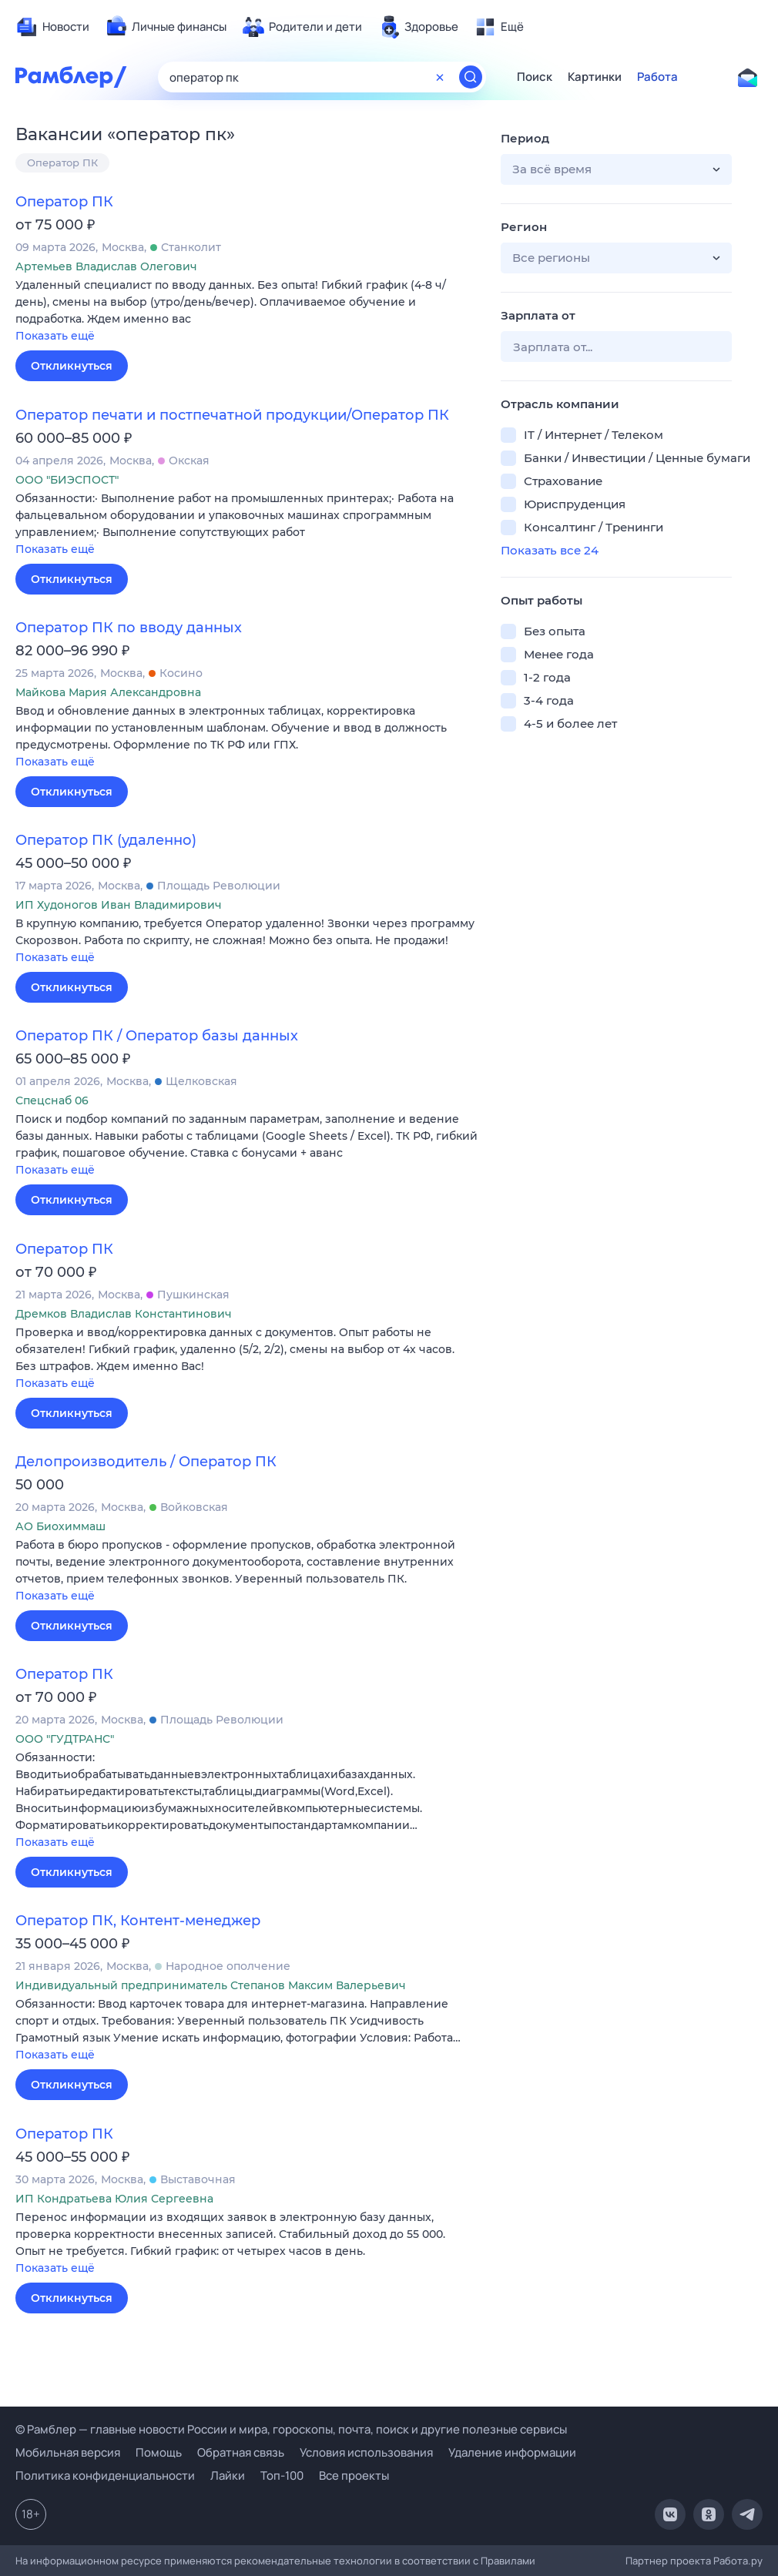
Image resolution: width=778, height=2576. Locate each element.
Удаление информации (512, 2452)
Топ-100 (281, 2475)
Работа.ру (738, 2561)
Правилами (508, 2561)
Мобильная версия (67, 2452)
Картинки (595, 77)
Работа (657, 77)
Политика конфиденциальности (105, 2475)
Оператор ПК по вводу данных (128, 627)
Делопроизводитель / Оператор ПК (146, 1461)
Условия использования (366, 2452)
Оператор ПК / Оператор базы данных (156, 1035)
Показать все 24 (550, 550)
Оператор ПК (62, 162)
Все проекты (354, 2475)
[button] (246, 311)
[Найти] (470, 77)
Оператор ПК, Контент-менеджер (137, 1920)
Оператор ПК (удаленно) (105, 840)
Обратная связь (240, 2452)
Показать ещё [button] (55, 336)
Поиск (534, 77)
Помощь (159, 2452)
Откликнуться (71, 366)
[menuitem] (52, 27)
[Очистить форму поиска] (439, 77)
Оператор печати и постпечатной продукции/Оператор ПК (232, 415)
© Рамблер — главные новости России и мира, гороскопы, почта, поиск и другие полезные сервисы (291, 2429)
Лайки (227, 2475)
